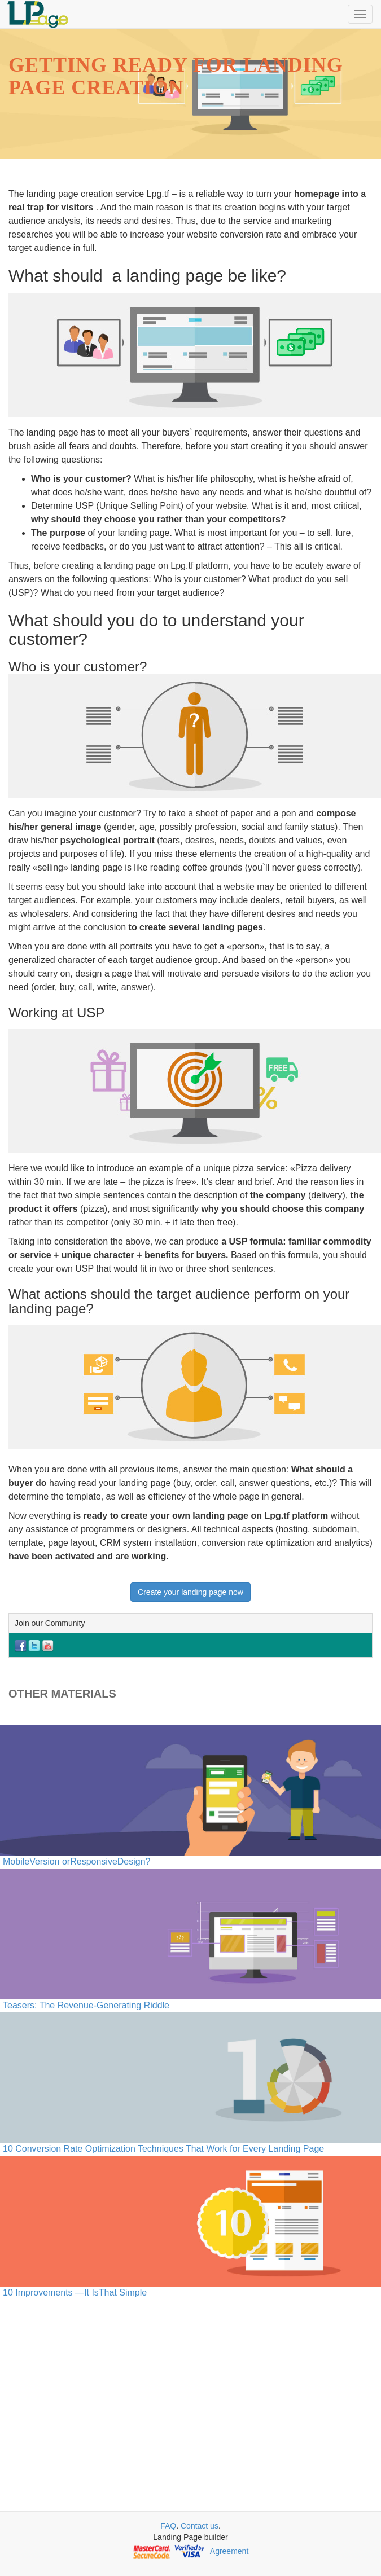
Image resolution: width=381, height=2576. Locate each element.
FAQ (168, 2525)
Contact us (199, 2525)
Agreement (229, 2551)
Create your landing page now (190, 1592)
